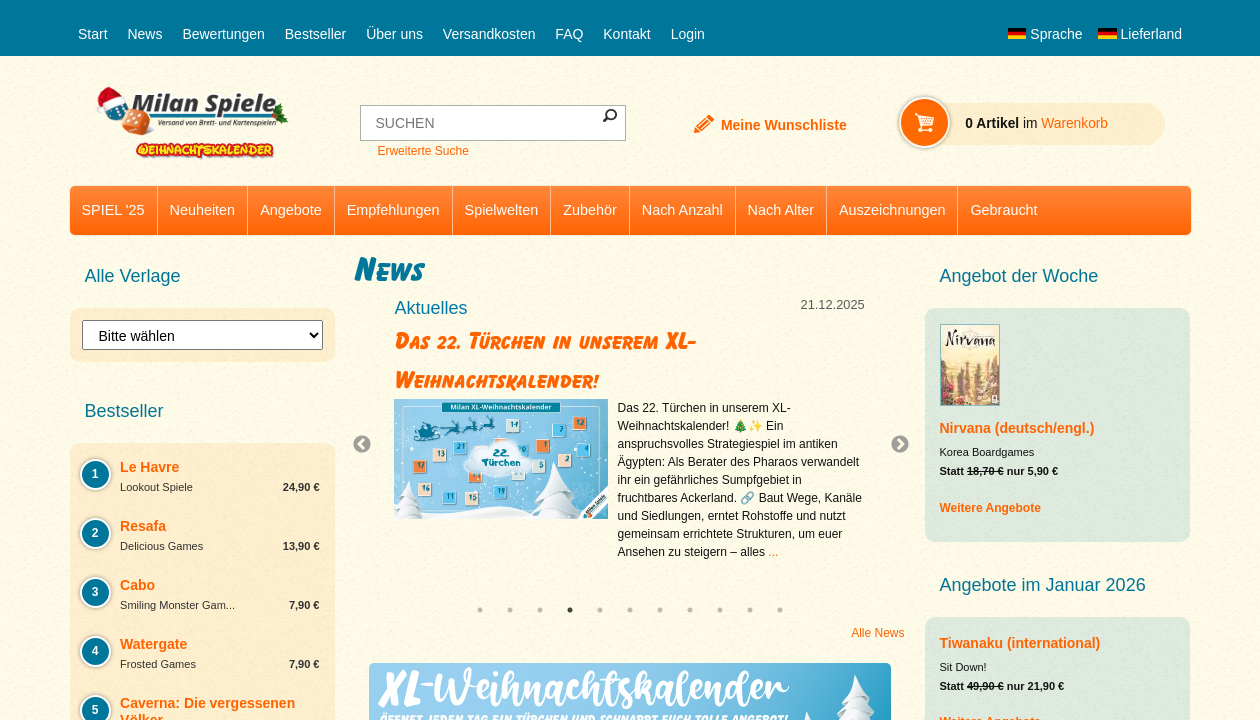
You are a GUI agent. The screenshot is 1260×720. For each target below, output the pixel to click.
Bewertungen (223, 34)
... (773, 552)
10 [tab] (750, 610)
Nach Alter (781, 210)
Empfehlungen (393, 210)
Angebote (291, 210)
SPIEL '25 (113, 210)
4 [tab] (570, 610)
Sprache (1045, 34)
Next (892, 445)
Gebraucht (1003, 210)
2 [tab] (510, 610)
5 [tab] (600, 610)
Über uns (394, 34)
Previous (367, 445)
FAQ (569, 34)
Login (688, 34)
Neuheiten (203, 210)
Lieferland (1140, 34)
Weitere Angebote (990, 508)
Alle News (877, 633)
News (144, 34)
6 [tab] (630, 610)
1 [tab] (480, 610)
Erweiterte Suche (422, 151)
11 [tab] (780, 610)
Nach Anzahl (682, 210)
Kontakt (626, 34)
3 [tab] (540, 610)
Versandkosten (489, 34)
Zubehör (590, 210)
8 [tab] (690, 610)
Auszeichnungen (892, 210)
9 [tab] (720, 610)
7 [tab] (660, 610)
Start (93, 34)
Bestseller (315, 34)
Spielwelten (502, 210)
